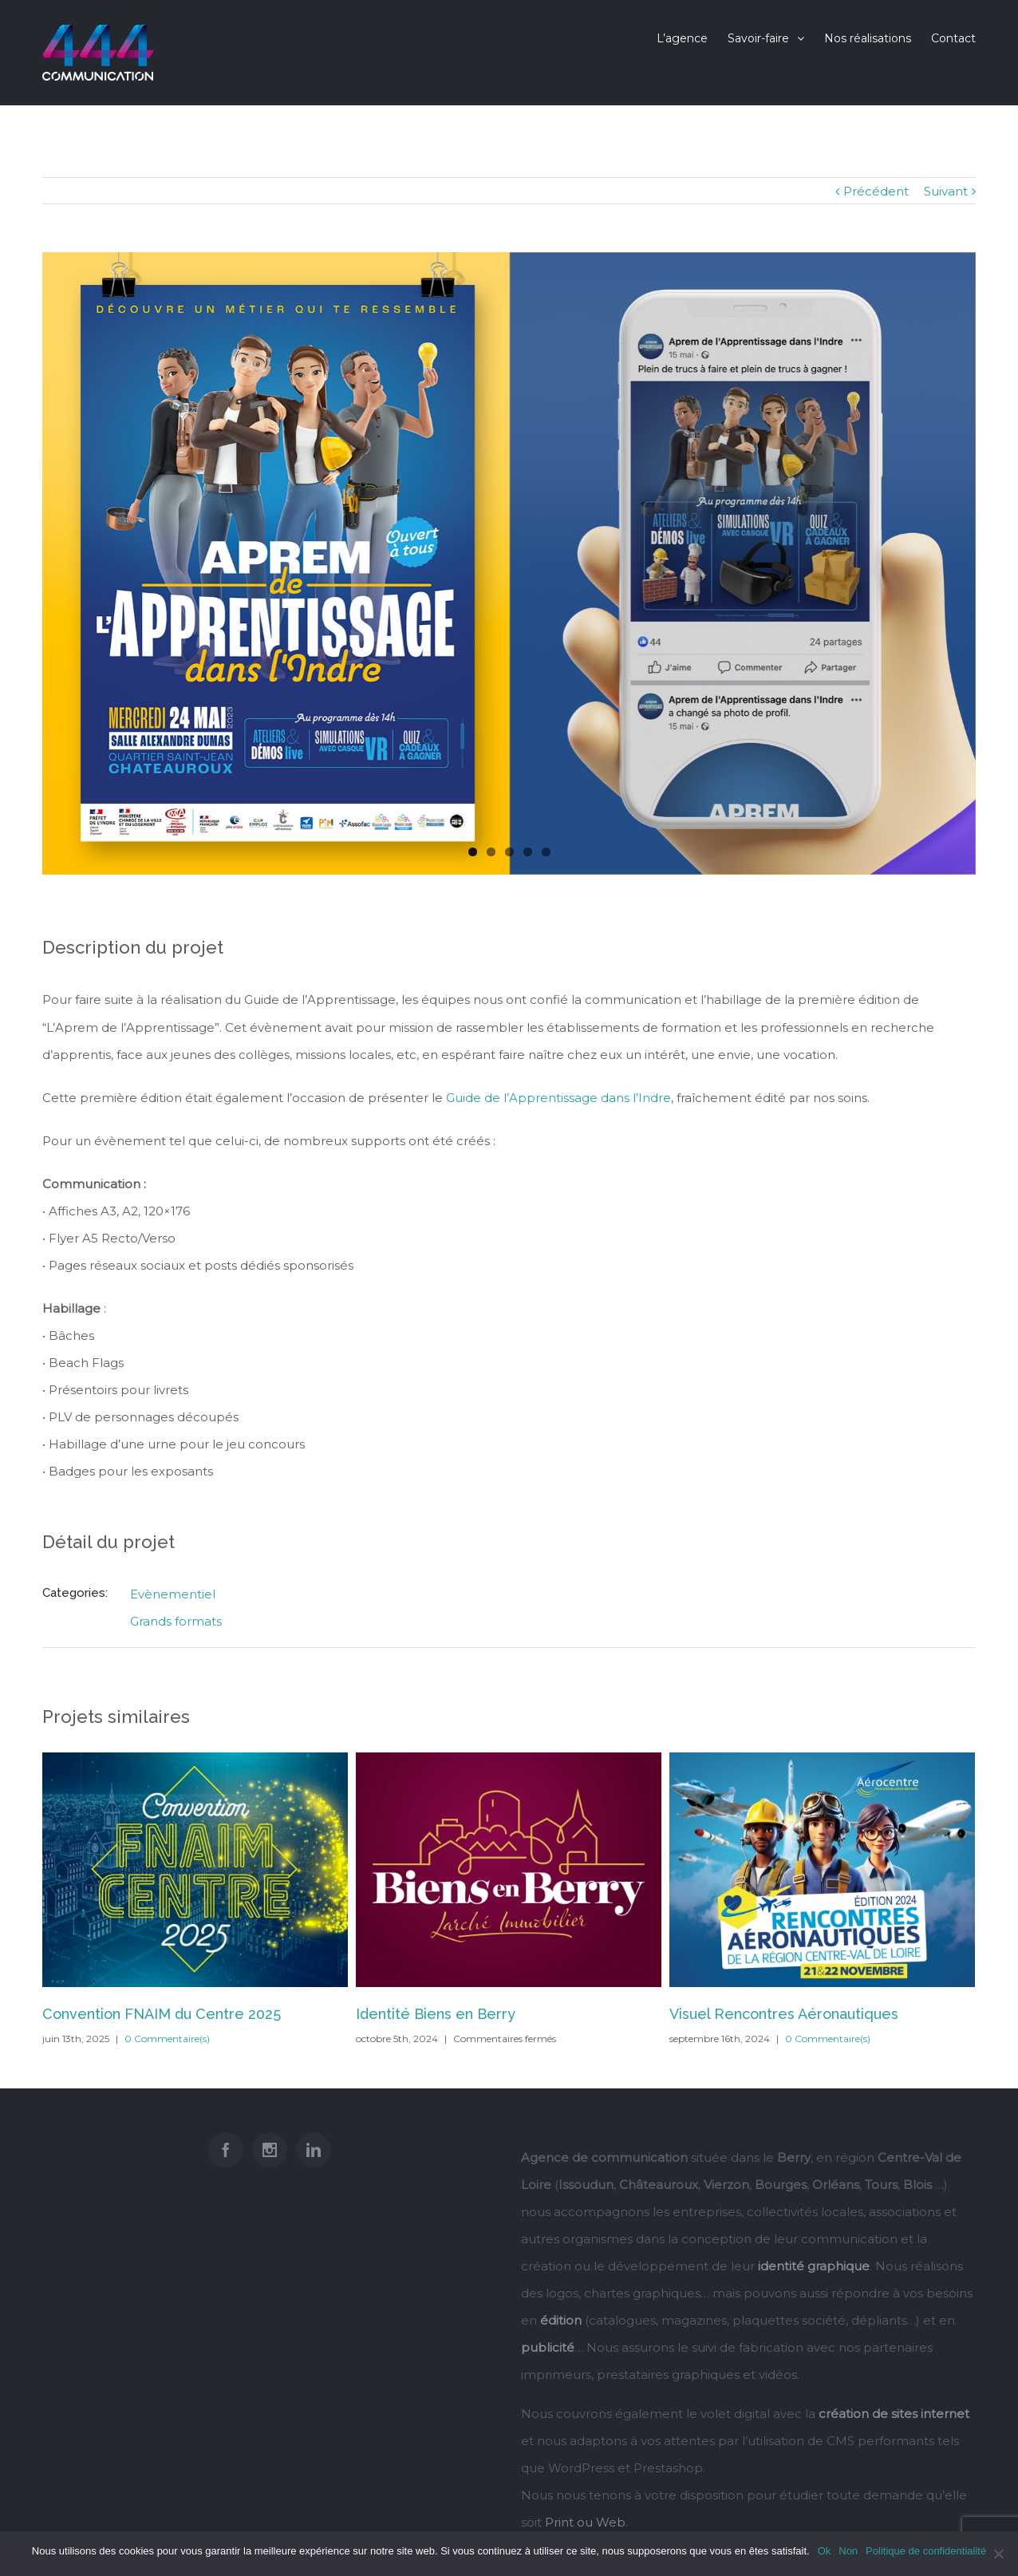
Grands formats (176, 1621)
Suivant (946, 191)
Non (848, 2551)
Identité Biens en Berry (435, 2013)
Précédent (876, 191)
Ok (824, 2551)
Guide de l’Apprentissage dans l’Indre (558, 1097)
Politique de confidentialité (926, 2551)
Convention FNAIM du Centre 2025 (161, 2013)
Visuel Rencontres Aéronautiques (783, 2013)
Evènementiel (172, 1594)
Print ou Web (585, 2522)
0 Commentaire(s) (167, 2039)
